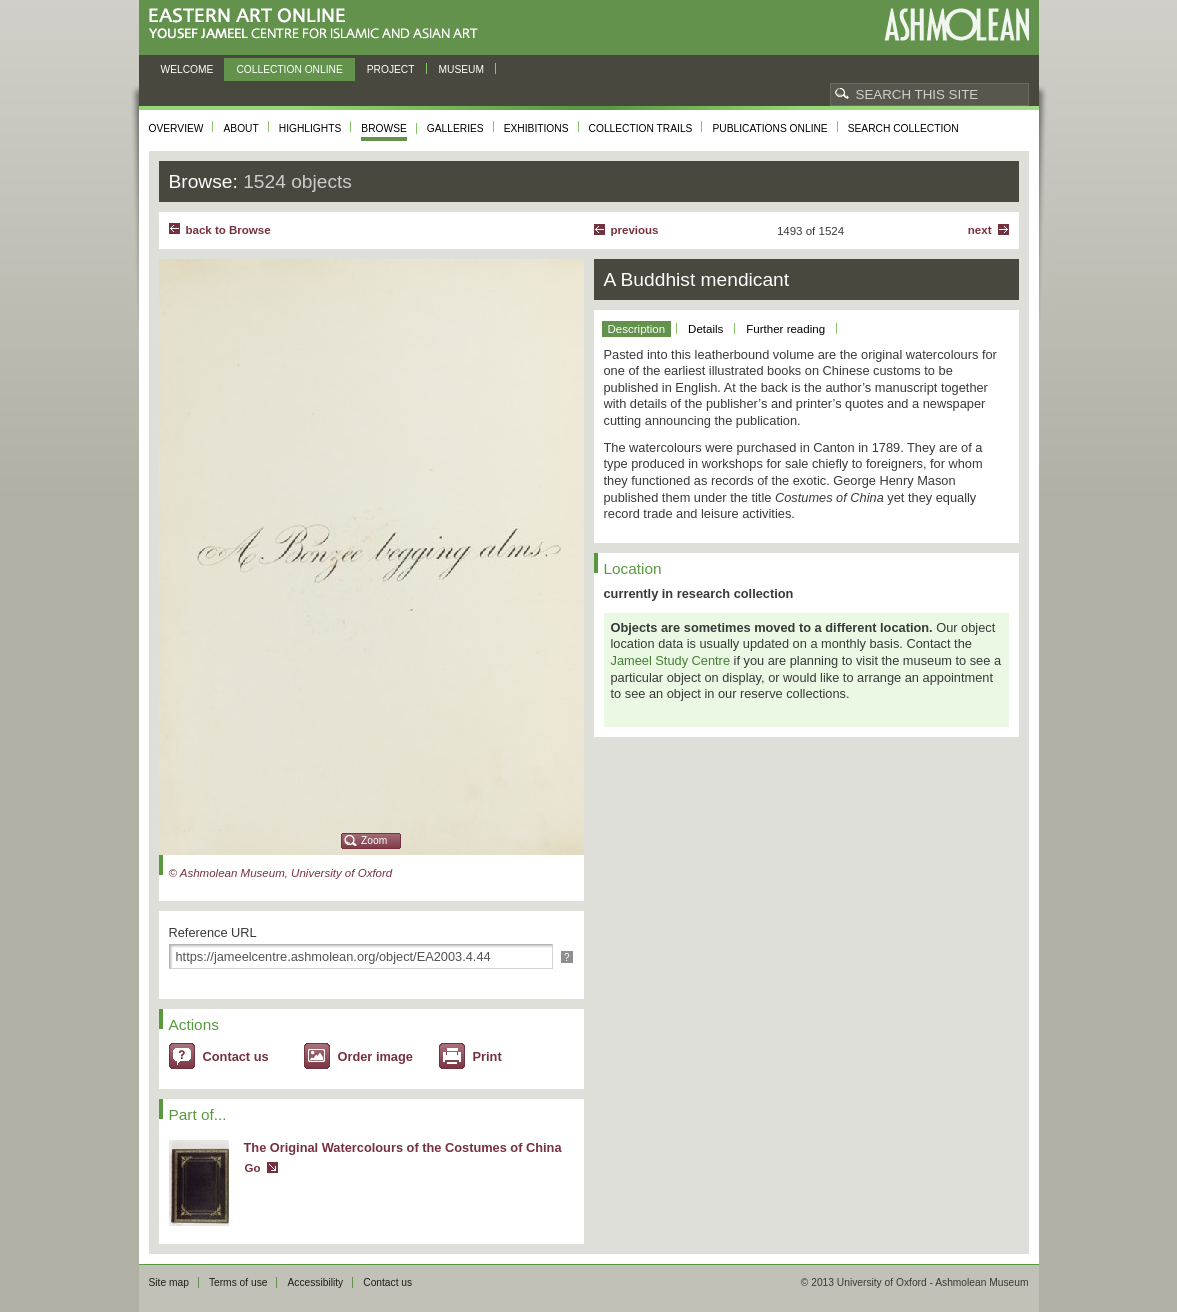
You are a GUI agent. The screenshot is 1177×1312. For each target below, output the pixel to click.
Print (487, 1056)
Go (253, 1168)
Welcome (187, 69)
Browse (384, 128)
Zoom (374, 840)
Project (391, 69)
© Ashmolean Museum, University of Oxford (281, 873)
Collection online (289, 69)
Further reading (785, 329)
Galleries (455, 128)
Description (637, 329)
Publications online (769, 128)
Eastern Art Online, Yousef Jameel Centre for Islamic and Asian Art (318, 24)
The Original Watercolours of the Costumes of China (403, 1147)
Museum (462, 69)
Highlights (310, 128)
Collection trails (641, 128)
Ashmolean (956, 24)
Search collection (903, 128)
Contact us (236, 1056)
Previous (635, 230)
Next (980, 230)
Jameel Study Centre (671, 660)
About (240, 128)
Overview (176, 128)
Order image (375, 1056)
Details (705, 329)
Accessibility (315, 1282)
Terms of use (238, 1282)
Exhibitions (536, 128)
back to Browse (228, 230)
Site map (169, 1282)
